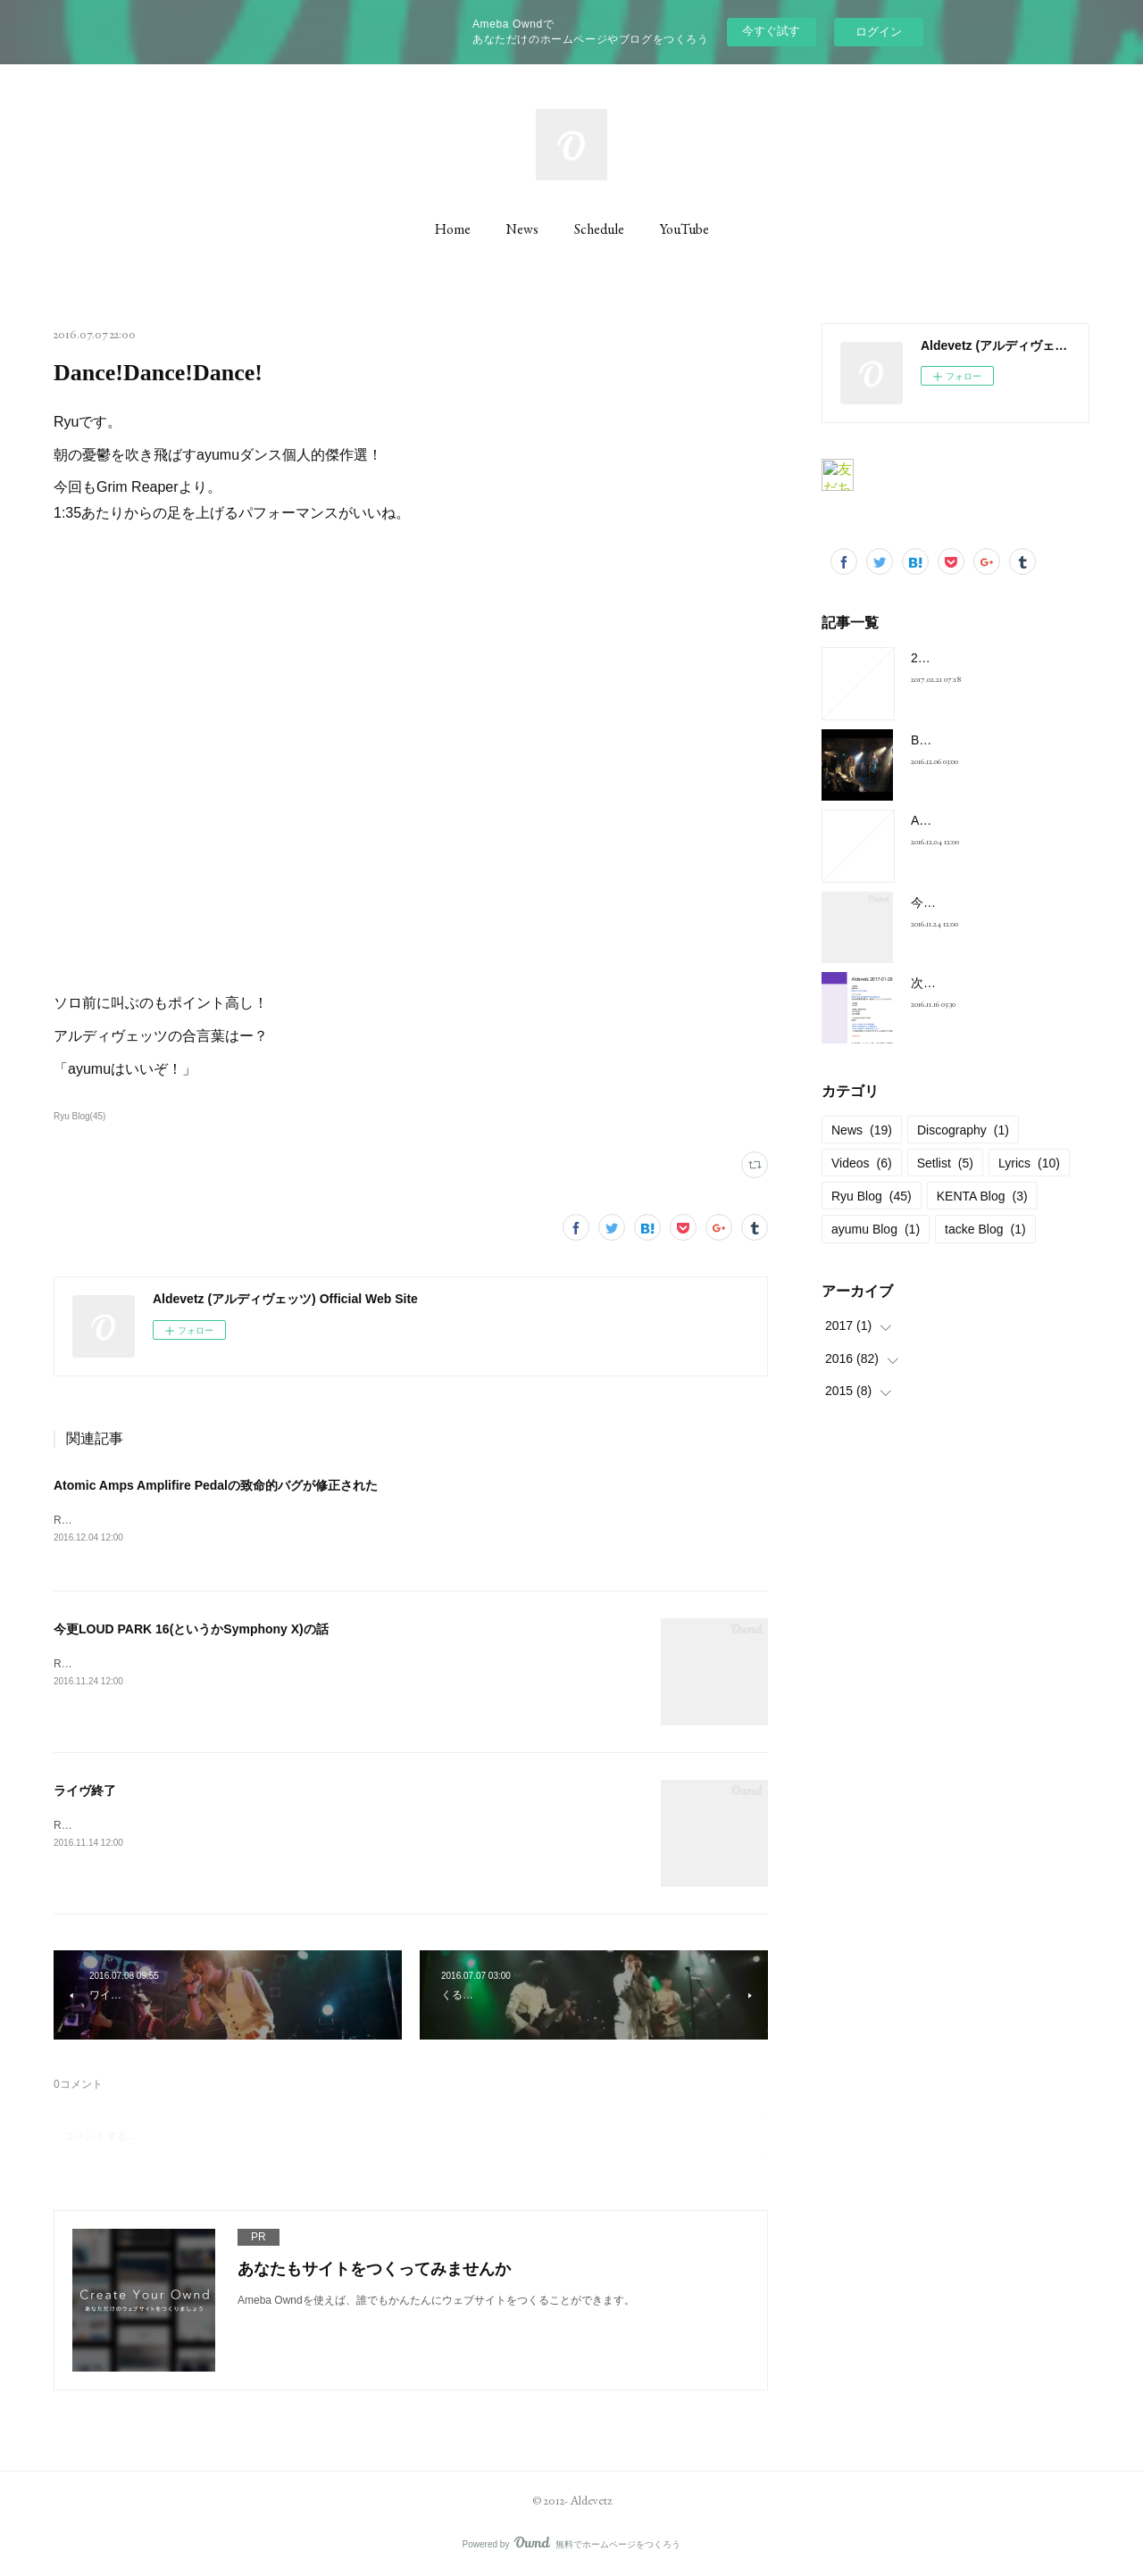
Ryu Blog (871, 1196)
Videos (861, 1163)
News (522, 229)
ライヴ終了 (85, 1792)
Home (453, 229)
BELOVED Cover (958, 740)
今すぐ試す (771, 30)
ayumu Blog (875, 1229)
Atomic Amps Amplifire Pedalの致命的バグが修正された (216, 1485)
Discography (963, 1130)
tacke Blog (985, 1229)
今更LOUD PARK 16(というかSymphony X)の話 (191, 1631)
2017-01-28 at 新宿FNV (976, 658)
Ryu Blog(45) (79, 1116)
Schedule (599, 229)
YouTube (684, 229)
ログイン (878, 31)
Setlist (945, 1163)
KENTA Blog (982, 1196)
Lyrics (1029, 1163)
